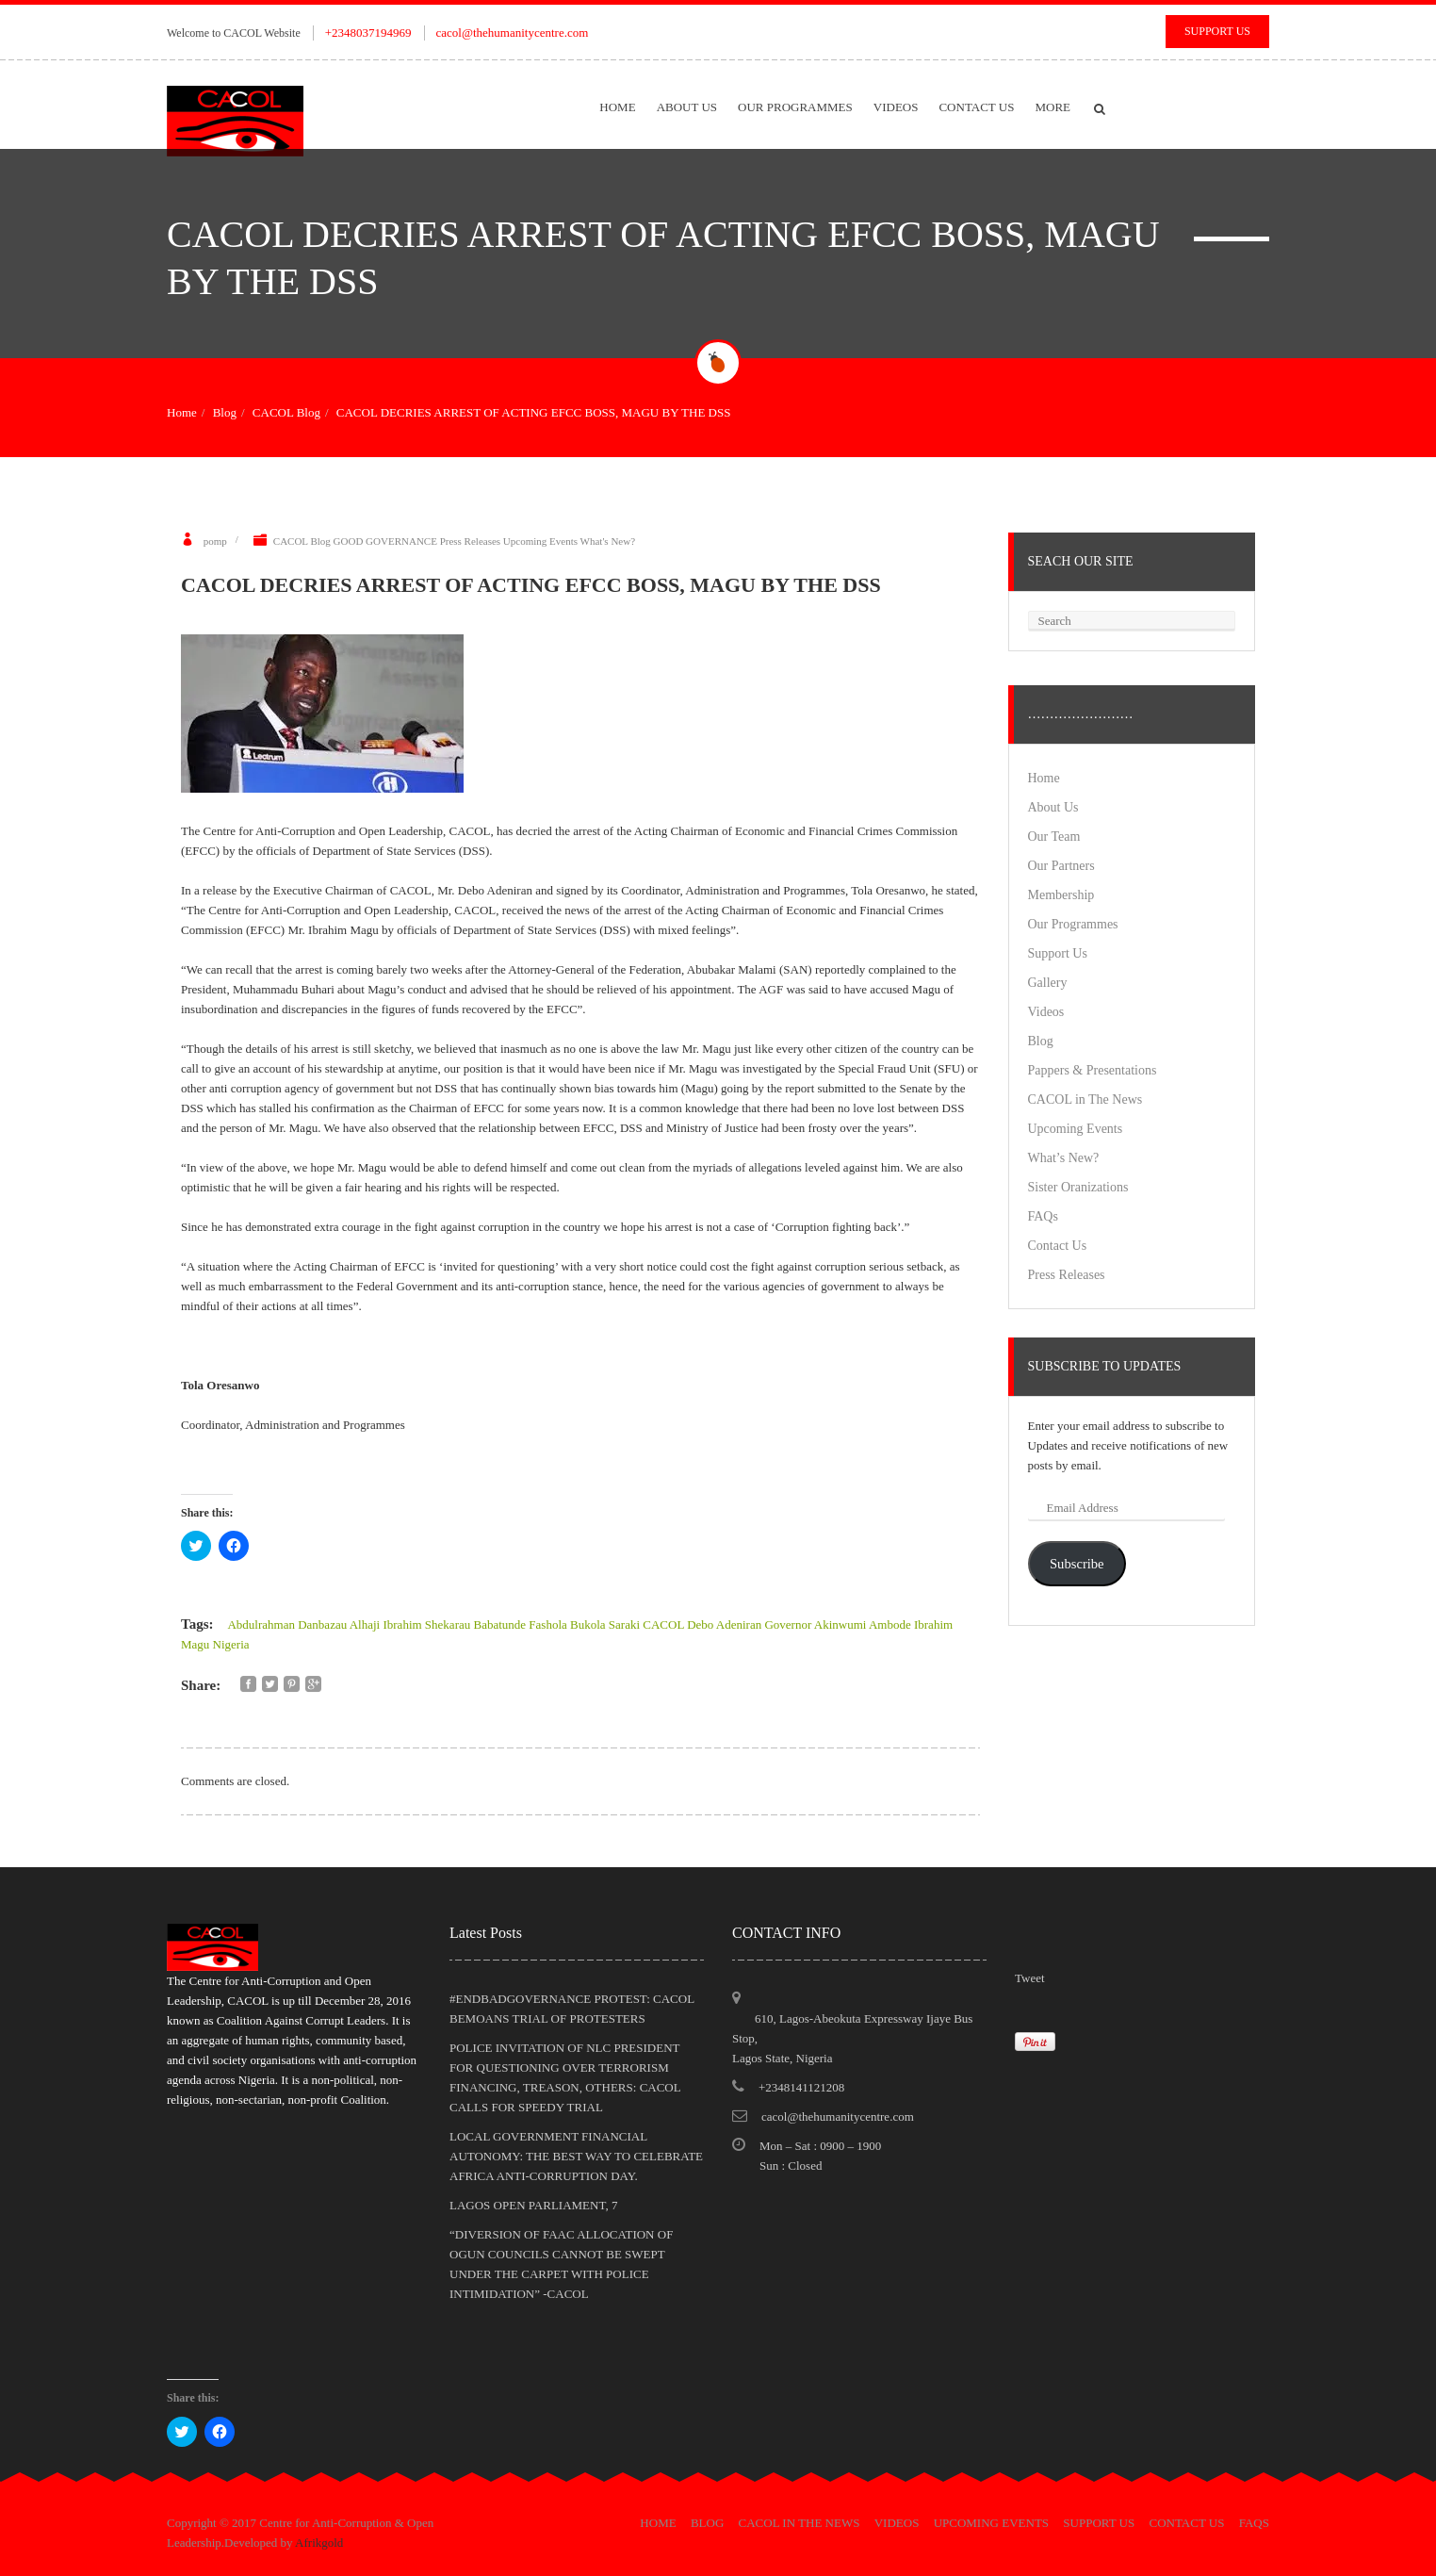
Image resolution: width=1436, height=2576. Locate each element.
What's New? (608, 541)
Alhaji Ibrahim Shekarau (410, 1624)
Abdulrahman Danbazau (287, 1624)
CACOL (663, 1624)
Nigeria (231, 1644)
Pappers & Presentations (1092, 1070)
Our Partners (1061, 866)
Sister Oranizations (1078, 1187)
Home (617, 107)
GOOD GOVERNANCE (385, 541)
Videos (896, 107)
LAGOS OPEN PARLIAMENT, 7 (533, 2205)
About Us (687, 107)
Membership (1061, 895)
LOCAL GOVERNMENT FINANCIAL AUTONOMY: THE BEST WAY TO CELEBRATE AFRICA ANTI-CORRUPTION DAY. (576, 2156)
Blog (225, 412)
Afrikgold (319, 2542)
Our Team (1054, 836)
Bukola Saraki (605, 1624)
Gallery (1048, 983)
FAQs (1043, 1216)
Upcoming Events (540, 541)
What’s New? (1064, 1158)
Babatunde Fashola (519, 1624)
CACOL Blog (286, 412)
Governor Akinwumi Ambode (837, 1624)
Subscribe (1077, 1563)
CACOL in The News (1085, 1099)
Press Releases (470, 541)
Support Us (1217, 31)
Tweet (1030, 1978)
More (1052, 107)
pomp (215, 541)
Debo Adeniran (724, 1624)
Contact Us (976, 107)
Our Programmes (795, 107)
